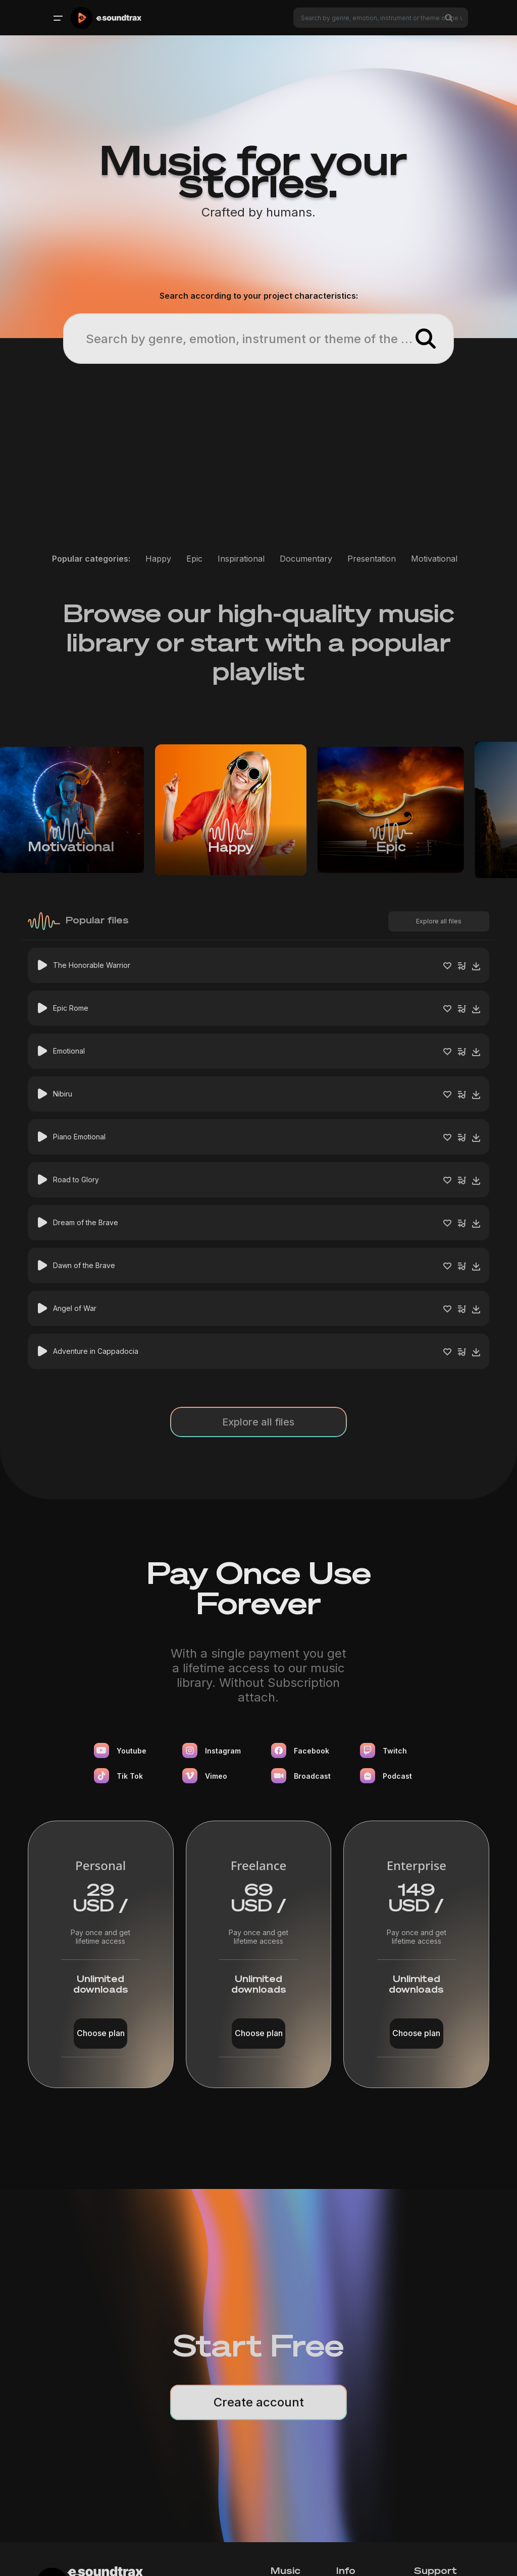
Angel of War (74, 1308)
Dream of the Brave (85, 1222)
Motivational (434, 559)
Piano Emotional (79, 1136)
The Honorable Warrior (91, 965)
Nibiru (62, 1093)
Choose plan (101, 2033)
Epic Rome (70, 1008)
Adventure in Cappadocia (95, 1351)
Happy (158, 559)
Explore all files (438, 921)
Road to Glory (76, 1179)
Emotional (69, 1051)
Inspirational (241, 559)
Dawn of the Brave (84, 1265)
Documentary (306, 559)
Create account (259, 2402)
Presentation (371, 559)
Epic (194, 559)
